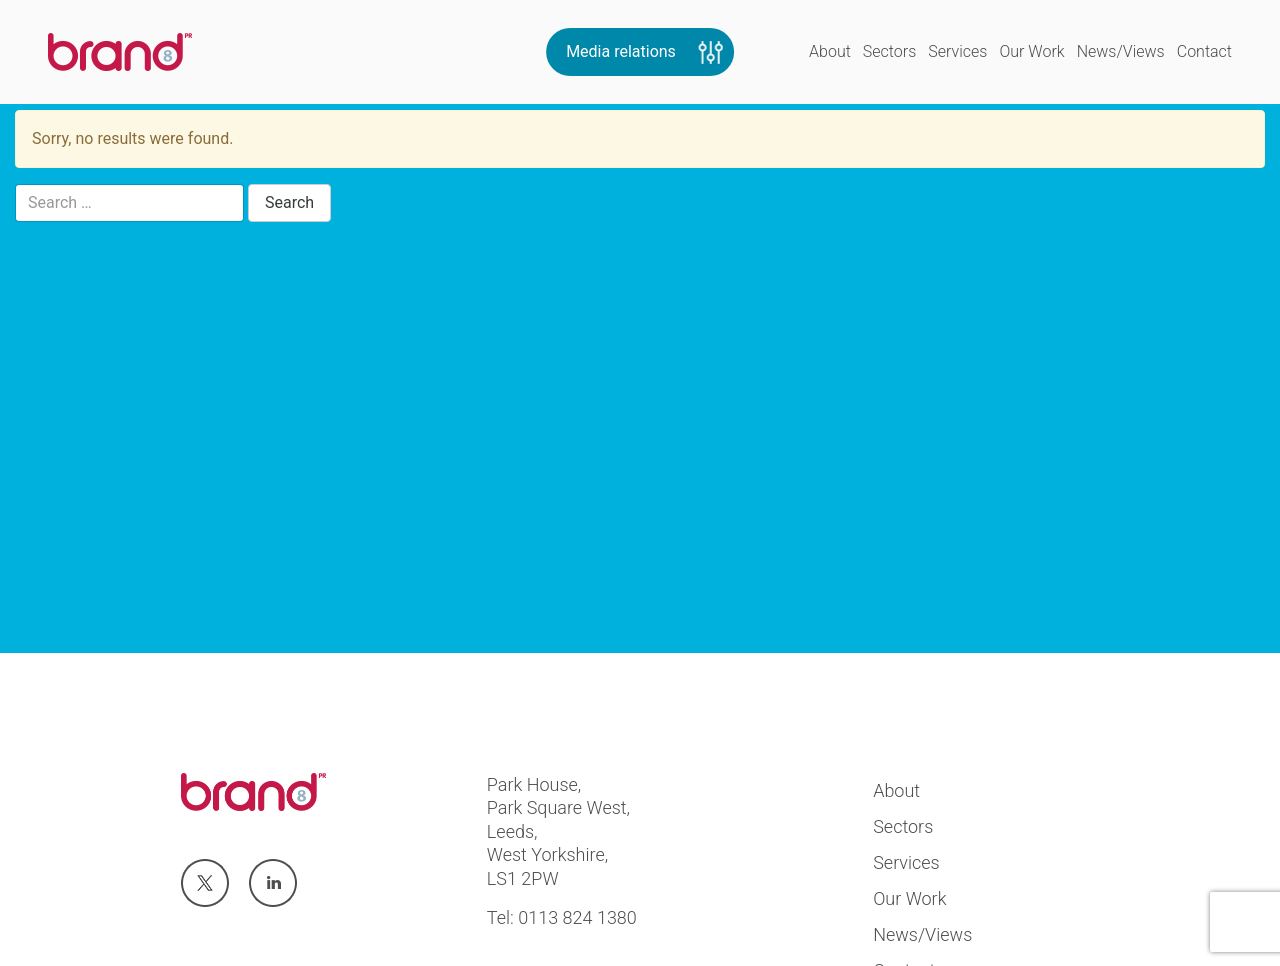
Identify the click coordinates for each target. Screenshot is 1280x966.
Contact (1204, 51)
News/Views (1121, 51)
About (830, 51)
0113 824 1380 (577, 917)
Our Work (1031, 51)
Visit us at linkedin (273, 884)
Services (957, 51)
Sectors (889, 51)
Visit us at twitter (204, 884)
